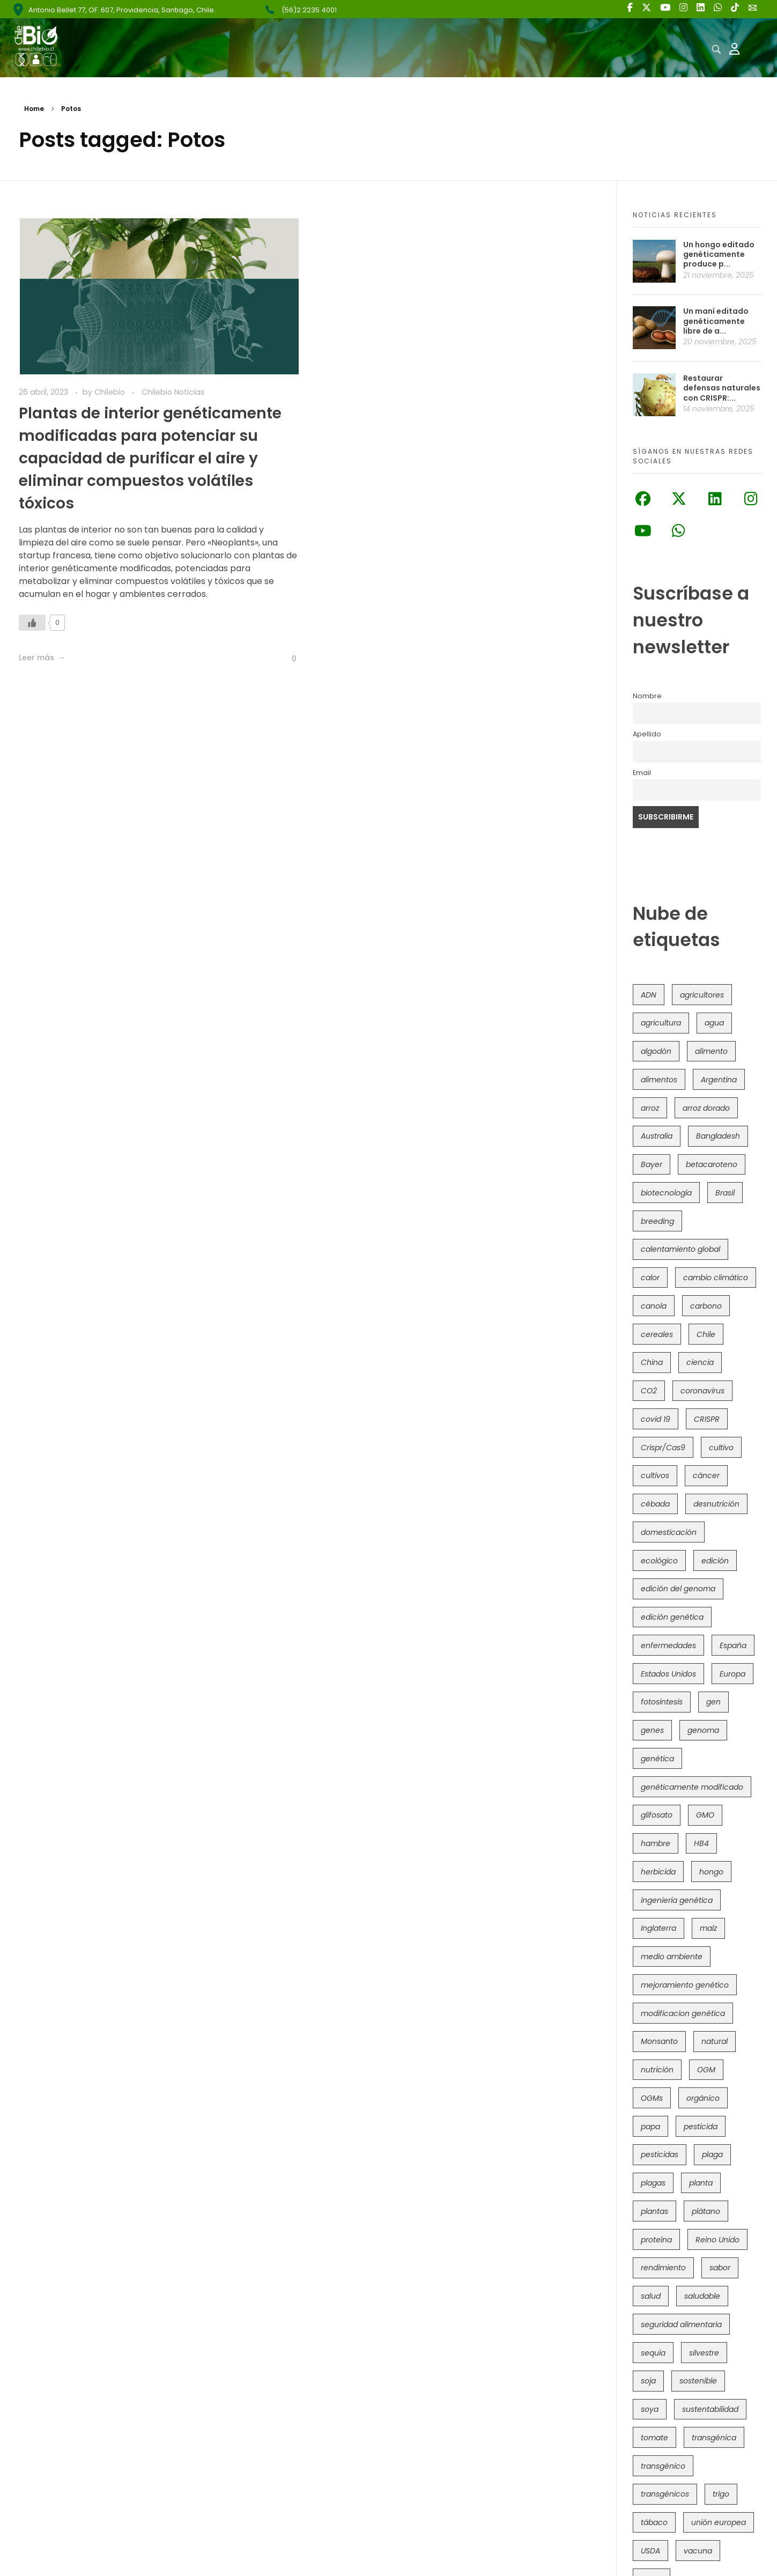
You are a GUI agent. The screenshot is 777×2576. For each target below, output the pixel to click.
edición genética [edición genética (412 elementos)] (672, 1617)
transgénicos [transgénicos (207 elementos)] (665, 2494)
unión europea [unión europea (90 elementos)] (718, 2522)
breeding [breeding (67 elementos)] (657, 1221)
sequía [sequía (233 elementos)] (653, 2353)
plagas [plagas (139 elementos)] (653, 2183)
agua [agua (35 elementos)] (714, 1022)
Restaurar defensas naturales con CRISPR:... (721, 388)
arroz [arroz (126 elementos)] (650, 1108)
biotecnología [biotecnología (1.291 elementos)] (666, 1192)
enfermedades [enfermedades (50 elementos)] (668, 1645)
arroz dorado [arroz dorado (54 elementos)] (706, 1108)
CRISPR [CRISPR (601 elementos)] (707, 1419)
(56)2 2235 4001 (309, 10)
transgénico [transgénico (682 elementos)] (663, 2466)
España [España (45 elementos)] (733, 1645)
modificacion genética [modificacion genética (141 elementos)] (683, 2013)
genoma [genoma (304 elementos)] (703, 1730)
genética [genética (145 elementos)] (657, 1758)
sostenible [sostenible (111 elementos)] (698, 2380)
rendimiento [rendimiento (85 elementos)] (663, 2267)
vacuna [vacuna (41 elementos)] (698, 2550)
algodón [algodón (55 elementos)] (656, 1051)
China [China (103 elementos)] (652, 1362)
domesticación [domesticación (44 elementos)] (669, 1532)
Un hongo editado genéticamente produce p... (718, 254)
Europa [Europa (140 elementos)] (732, 1674)
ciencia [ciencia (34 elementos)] (700, 1362)
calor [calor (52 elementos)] (650, 1277)
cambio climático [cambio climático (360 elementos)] (715, 1277)
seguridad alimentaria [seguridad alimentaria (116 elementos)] (681, 2324)
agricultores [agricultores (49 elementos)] (702, 995)
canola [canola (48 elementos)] (654, 1306)
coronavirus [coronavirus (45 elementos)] (702, 1390)
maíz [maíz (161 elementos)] (708, 1928)
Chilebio (110, 392)
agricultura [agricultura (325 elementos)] (661, 1022)
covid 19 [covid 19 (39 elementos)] (655, 1419)
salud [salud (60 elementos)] (651, 2296)
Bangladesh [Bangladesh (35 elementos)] (718, 1136)
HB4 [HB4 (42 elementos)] (701, 1843)
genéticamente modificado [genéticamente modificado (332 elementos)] (692, 1787)
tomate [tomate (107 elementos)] (654, 2437)
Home (34, 108)
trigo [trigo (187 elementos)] (721, 2494)
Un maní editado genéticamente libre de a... (716, 321)
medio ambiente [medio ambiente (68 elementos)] (671, 1956)
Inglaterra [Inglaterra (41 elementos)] (658, 1928)
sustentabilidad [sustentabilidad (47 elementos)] (710, 2409)
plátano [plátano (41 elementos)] (706, 2211)
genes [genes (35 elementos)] (652, 1730)
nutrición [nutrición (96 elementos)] (657, 2069)
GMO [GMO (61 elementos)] (705, 1815)
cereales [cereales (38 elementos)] (657, 1334)
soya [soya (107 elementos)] (649, 2409)
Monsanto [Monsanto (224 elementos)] (659, 2041)
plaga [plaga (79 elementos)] (712, 2154)
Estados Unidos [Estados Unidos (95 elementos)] (668, 1674)
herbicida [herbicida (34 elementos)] (658, 1871)
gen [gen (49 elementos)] (713, 1701)
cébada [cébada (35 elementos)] (655, 1504)
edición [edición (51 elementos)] (715, 1560)
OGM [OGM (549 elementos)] (706, 2069)
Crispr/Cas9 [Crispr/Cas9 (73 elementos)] (663, 1447)
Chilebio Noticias (173, 392)
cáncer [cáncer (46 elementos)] (706, 1475)
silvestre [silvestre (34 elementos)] (704, 2353)
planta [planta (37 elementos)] (701, 2183)
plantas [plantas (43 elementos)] (654, 2211)
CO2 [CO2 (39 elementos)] (649, 1390)
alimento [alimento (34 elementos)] (711, 1051)
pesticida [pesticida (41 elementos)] (700, 2126)
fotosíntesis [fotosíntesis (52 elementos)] (662, 1701)
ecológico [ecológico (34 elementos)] (659, 1560)
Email (642, 772)
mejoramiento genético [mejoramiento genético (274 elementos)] (685, 1985)
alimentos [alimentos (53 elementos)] (659, 1079)
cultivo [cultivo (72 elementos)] (721, 1447)
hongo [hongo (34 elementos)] (711, 1871)
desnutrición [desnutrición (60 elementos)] (716, 1504)
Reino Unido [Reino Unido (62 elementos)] (717, 2239)
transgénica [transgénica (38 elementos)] (714, 2437)
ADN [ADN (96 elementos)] (648, 995)
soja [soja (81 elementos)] (648, 2380)
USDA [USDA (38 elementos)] (650, 2550)
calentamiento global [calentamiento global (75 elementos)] (680, 1249)
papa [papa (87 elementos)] (650, 2126)
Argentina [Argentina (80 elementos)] (719, 1079)
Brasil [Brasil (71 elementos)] (725, 1192)
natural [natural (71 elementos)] (714, 2041)
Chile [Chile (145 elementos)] (706, 1334)
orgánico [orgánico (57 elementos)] (703, 2098)
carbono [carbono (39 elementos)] (706, 1306)
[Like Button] (32, 623)
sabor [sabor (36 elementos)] (719, 2267)
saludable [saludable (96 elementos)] (702, 2296)
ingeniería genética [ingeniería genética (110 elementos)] (677, 1900)
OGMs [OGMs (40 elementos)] (652, 2098)
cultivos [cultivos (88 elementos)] (655, 1475)
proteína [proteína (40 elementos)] (656, 2239)
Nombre (647, 695)
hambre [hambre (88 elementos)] (655, 1843)
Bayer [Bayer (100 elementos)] (651, 1164)
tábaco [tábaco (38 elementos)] (654, 2522)
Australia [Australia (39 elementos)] (656, 1136)
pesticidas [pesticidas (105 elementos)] (659, 2154)
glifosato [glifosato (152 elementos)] (656, 1815)
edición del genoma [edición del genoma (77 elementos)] (678, 1588)
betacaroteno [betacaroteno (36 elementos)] (711, 1164)
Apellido (647, 734)
